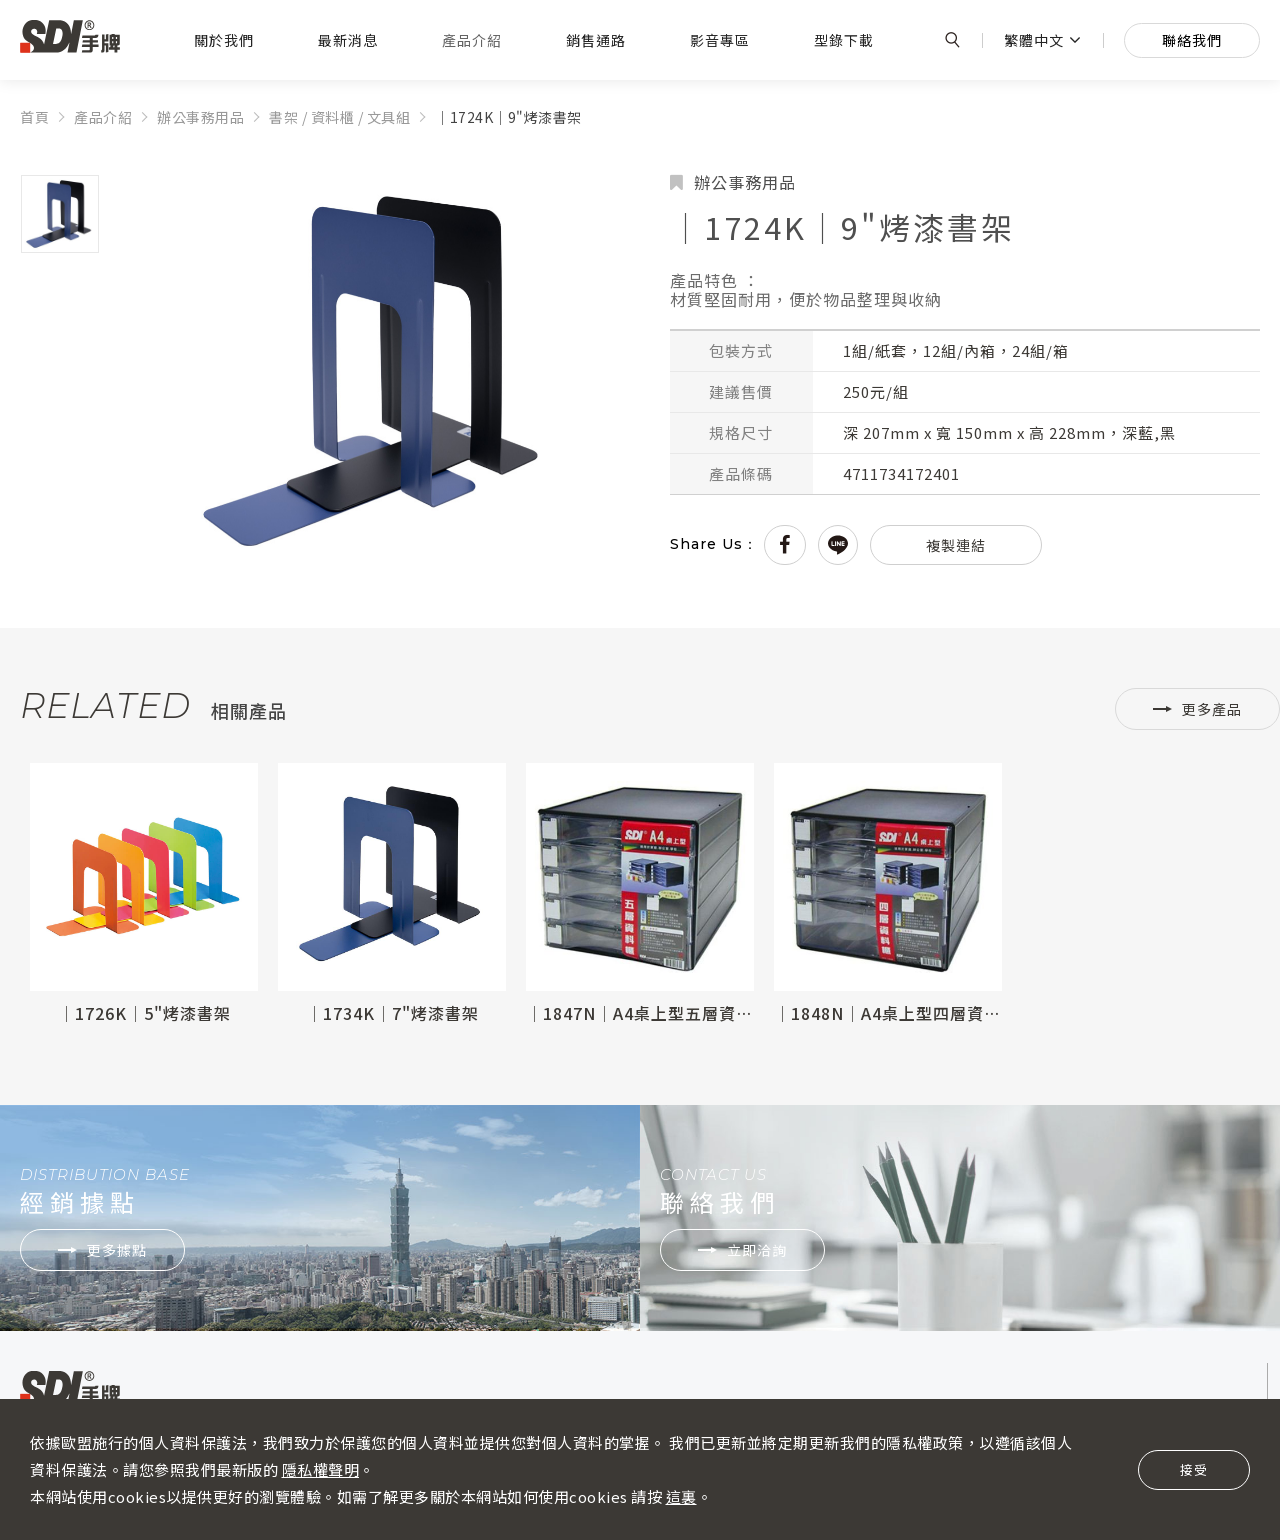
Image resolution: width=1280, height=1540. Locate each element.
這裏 (681, 1496)
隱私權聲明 (321, 1469)
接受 (1193, 1469)
